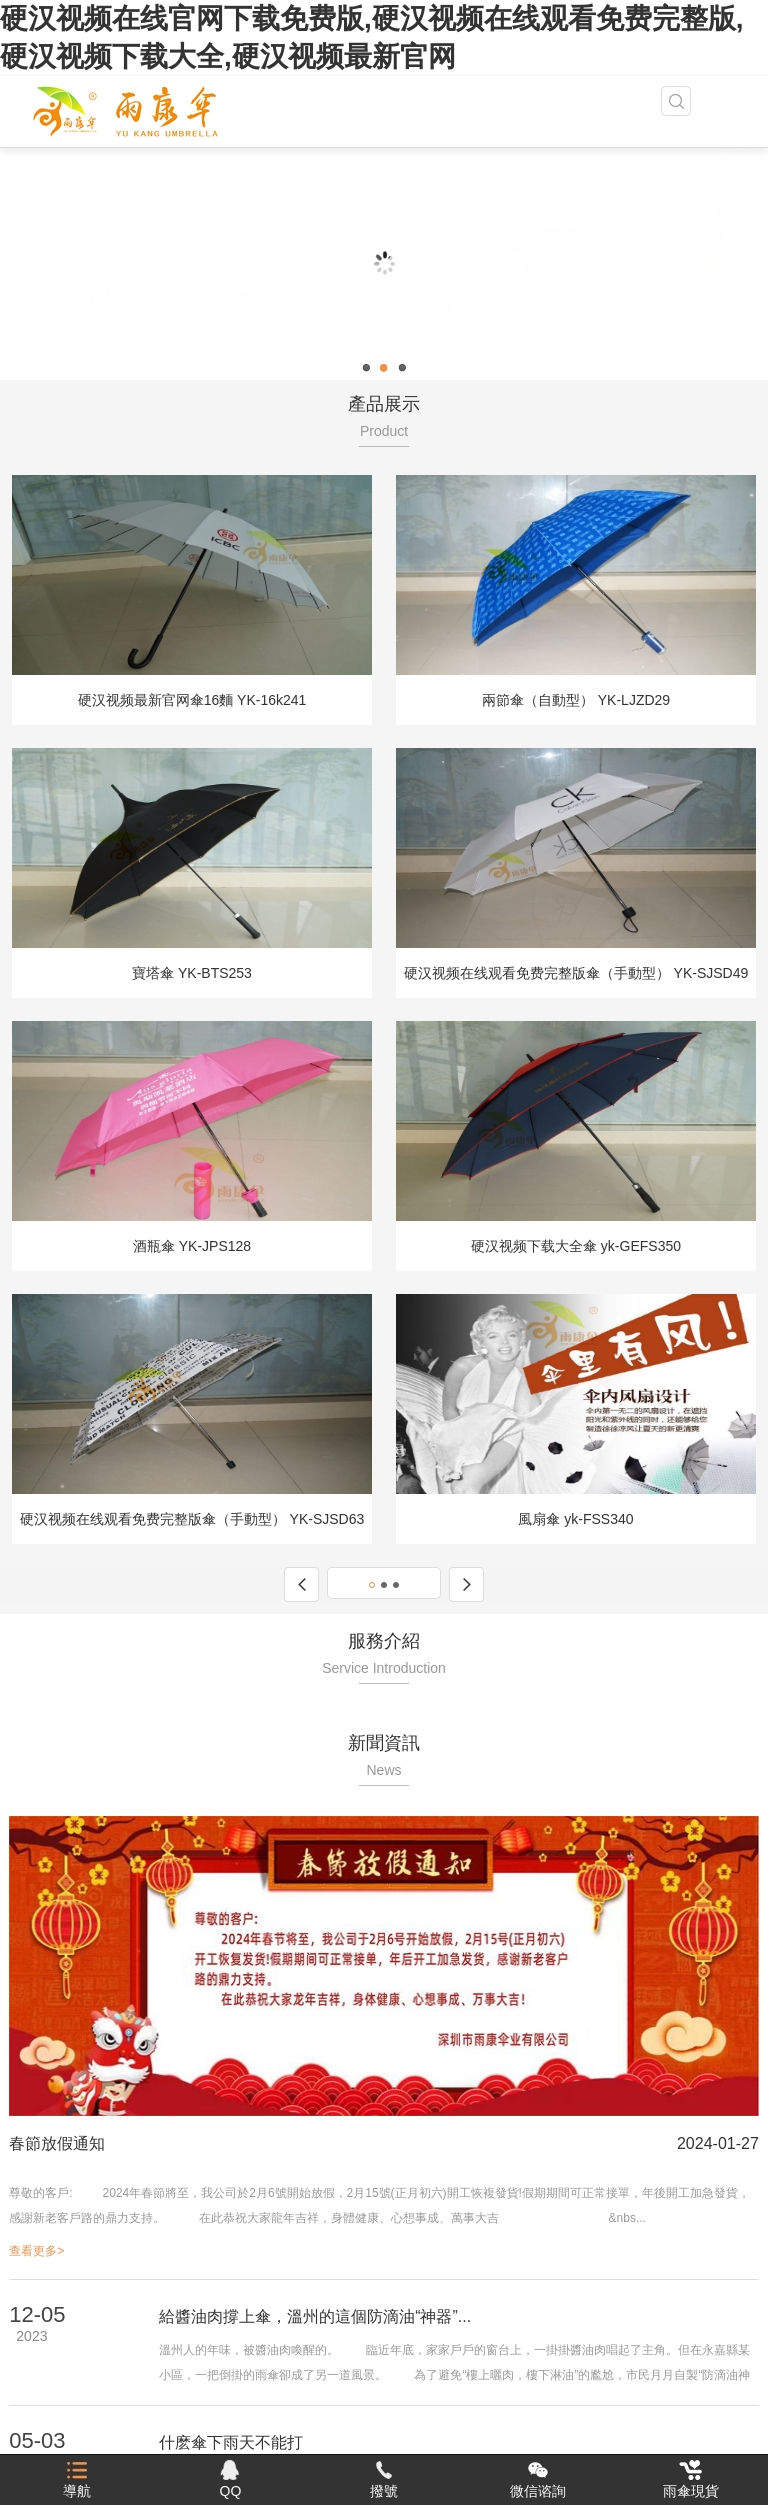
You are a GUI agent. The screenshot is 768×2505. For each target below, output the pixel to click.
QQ (231, 2479)
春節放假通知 (57, 2143)
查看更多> (36, 2251)
